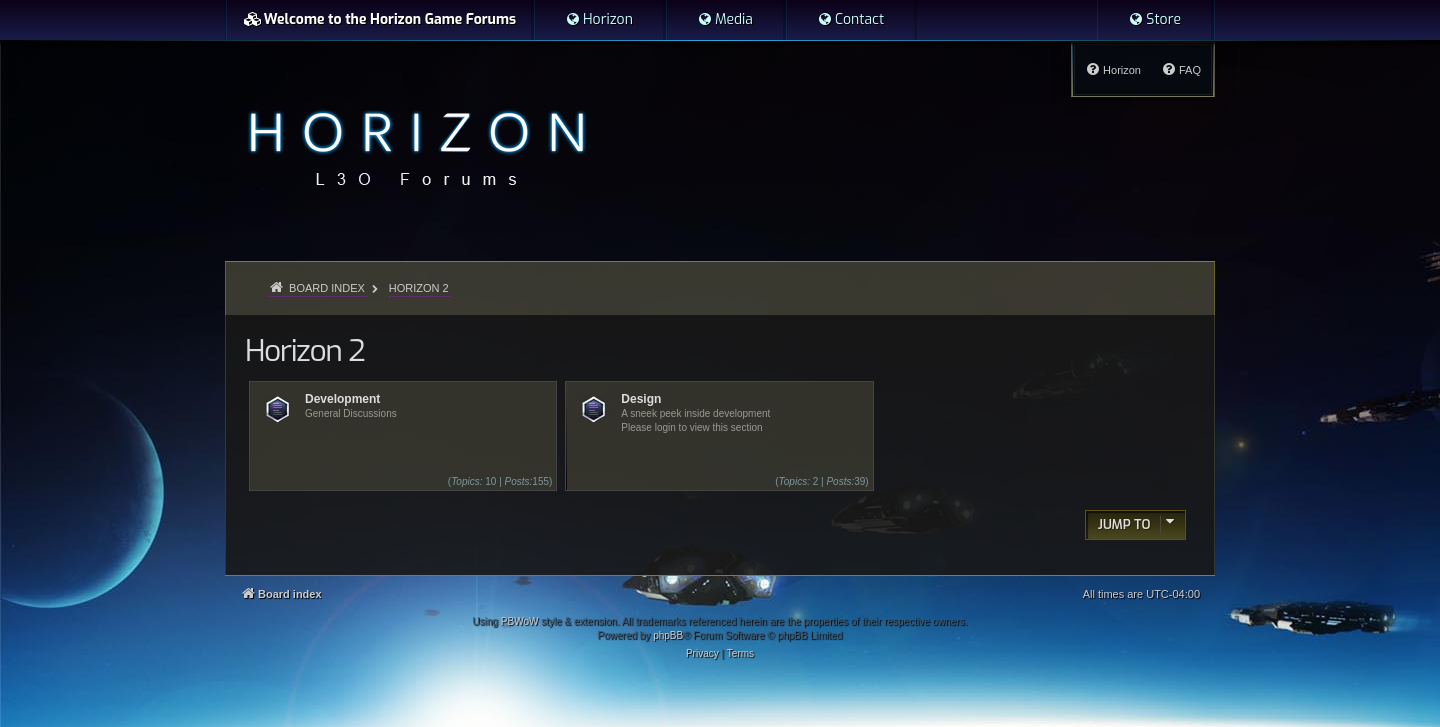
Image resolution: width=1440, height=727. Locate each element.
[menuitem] (599, 20)
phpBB (668, 635)
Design (641, 399)
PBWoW (520, 621)
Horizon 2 (304, 351)
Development (342, 399)
